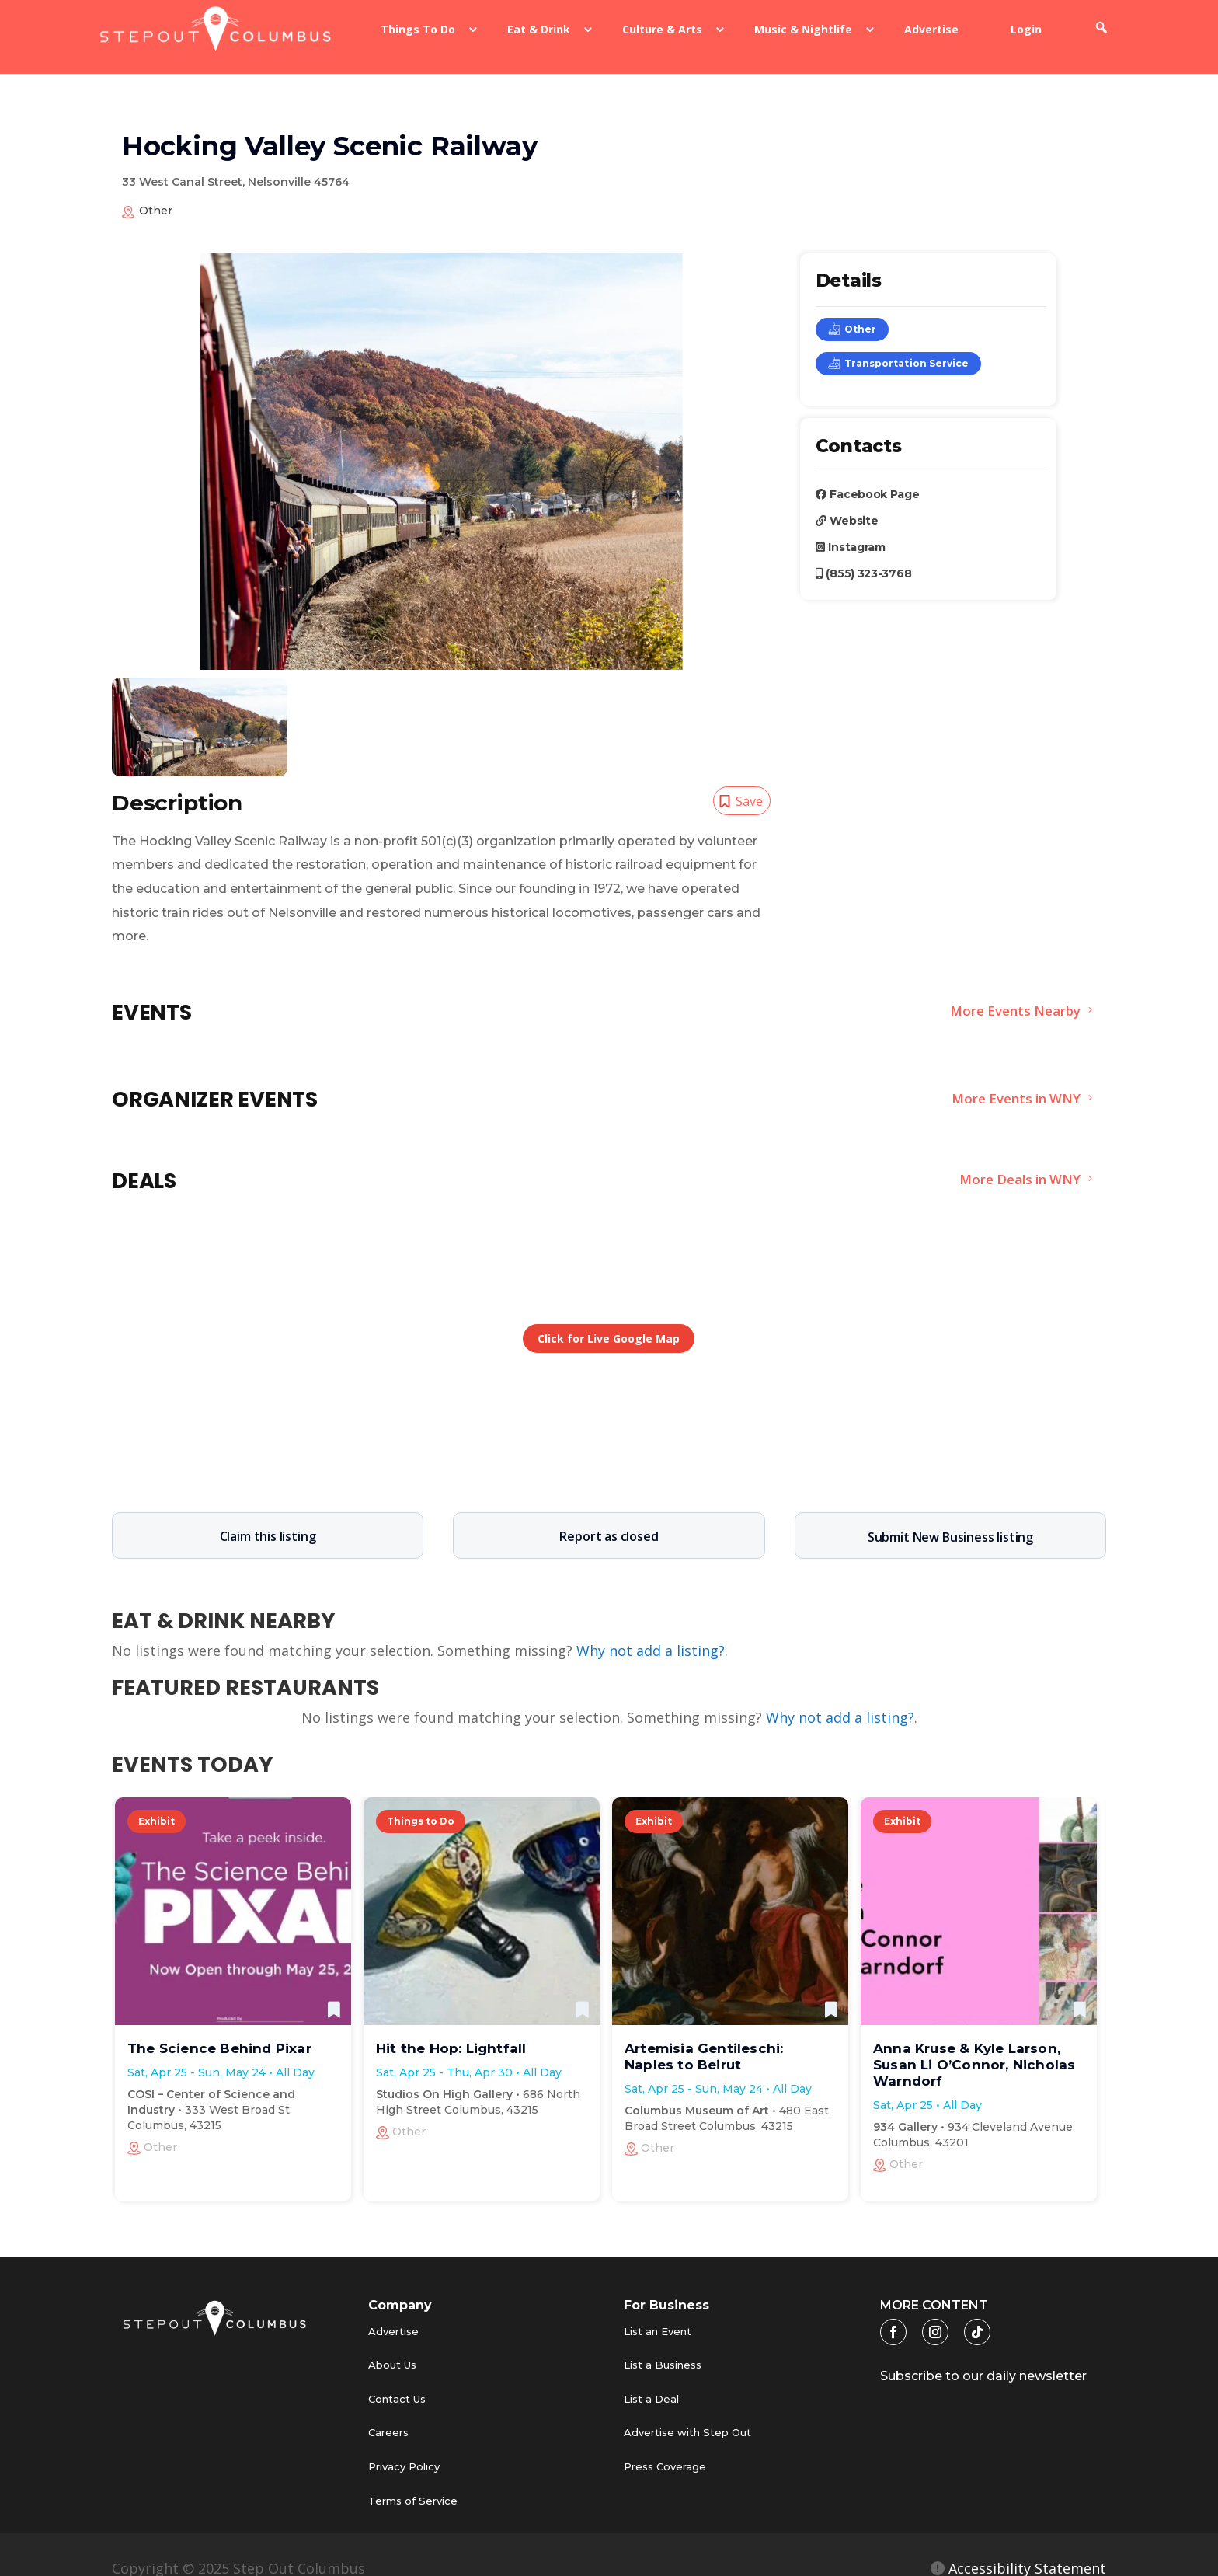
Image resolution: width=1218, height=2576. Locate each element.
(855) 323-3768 (864, 553)
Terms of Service (413, 2480)
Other (852, 309)
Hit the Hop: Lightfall (451, 2028)
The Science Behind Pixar (219, 2028)
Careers (388, 2412)
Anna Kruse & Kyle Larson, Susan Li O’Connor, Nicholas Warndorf (974, 2044)
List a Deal (651, 2378)
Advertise (931, 29)
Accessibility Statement (1025, 2548)
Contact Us (397, 2378)
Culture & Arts (662, 29)
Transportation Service (898, 343)
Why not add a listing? (650, 1630)
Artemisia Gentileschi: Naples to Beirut (704, 2036)
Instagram (851, 527)
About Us (392, 2344)
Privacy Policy (404, 2446)
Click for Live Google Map (609, 1318)
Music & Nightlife (803, 29)
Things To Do (418, 29)
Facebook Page (868, 474)
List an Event (657, 2311)
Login (1026, 29)
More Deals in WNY (1019, 1159)
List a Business (662, 2344)
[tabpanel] (199, 706)
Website (847, 500)
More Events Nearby (1014, 991)
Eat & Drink (538, 29)
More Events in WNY (1015, 1078)
